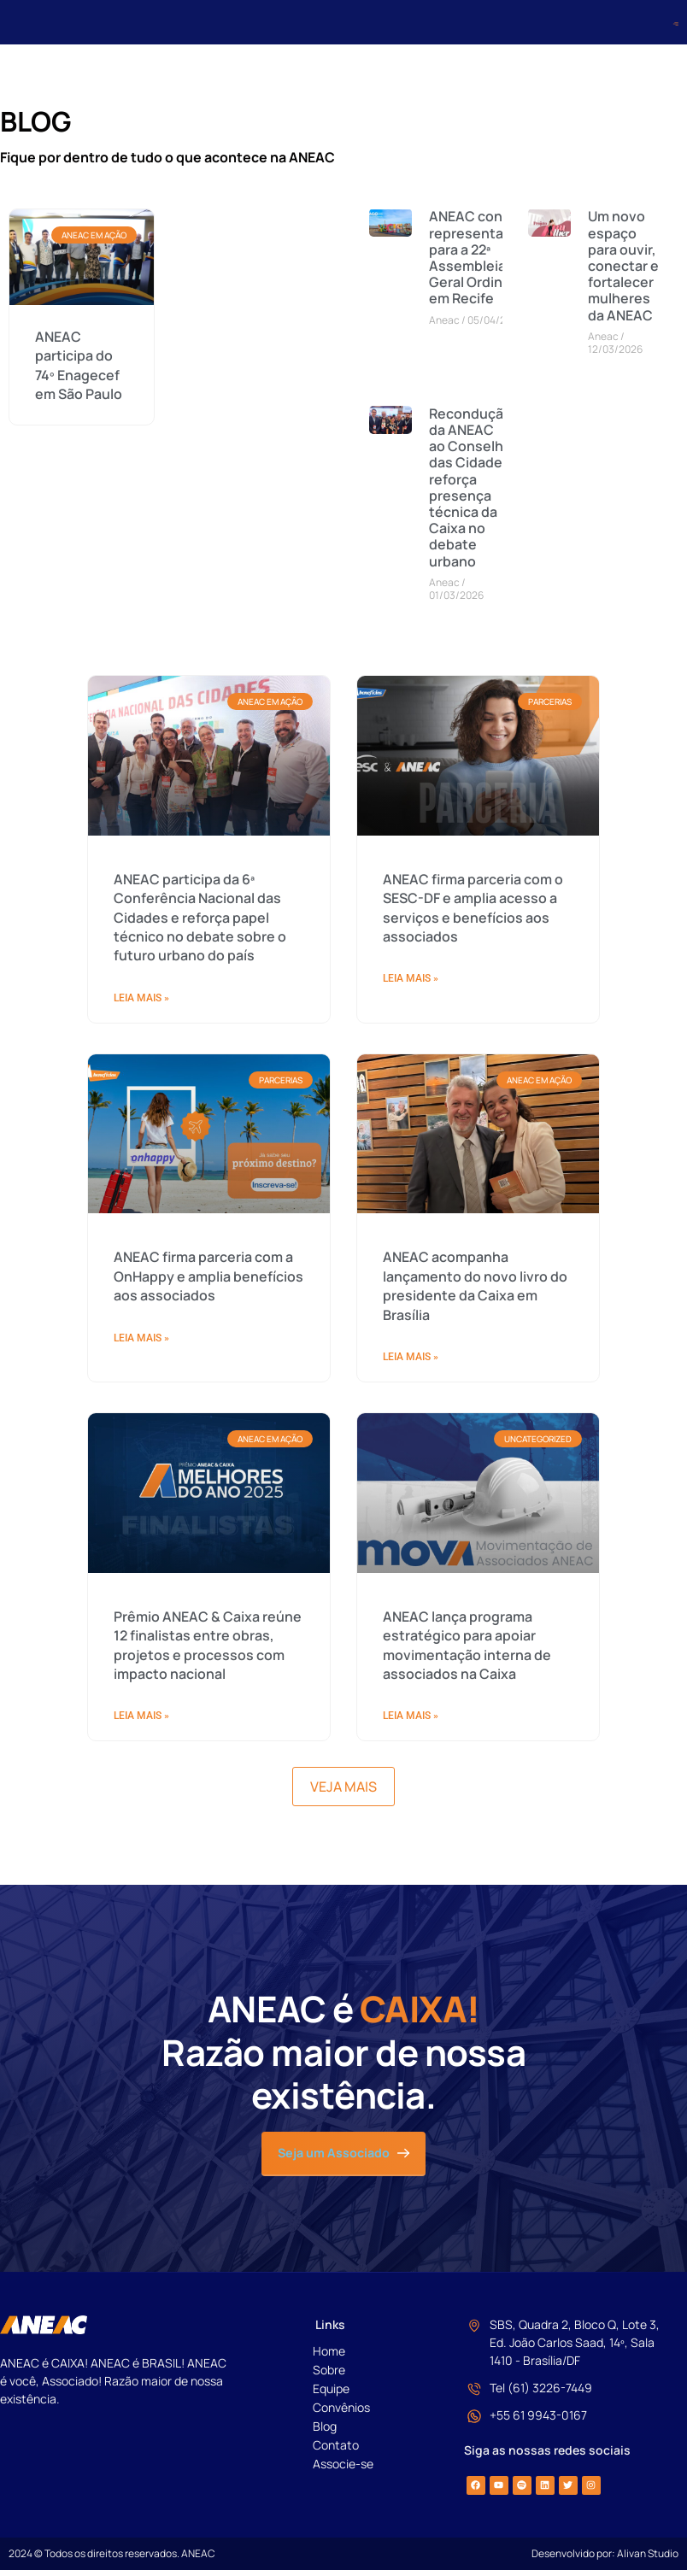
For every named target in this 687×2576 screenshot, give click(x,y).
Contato (336, 2451)
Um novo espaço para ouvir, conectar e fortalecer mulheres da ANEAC (623, 270)
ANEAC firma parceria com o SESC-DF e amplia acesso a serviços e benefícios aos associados (473, 1398)
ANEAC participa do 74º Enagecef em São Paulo (78, 370)
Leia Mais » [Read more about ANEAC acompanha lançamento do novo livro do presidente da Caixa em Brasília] (410, 1847)
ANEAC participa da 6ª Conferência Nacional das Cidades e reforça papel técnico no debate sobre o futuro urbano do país (200, 1408)
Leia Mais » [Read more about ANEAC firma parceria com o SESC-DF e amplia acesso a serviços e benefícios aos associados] (410, 1469)
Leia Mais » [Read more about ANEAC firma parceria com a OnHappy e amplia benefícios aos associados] (141, 1828)
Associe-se (343, 2470)
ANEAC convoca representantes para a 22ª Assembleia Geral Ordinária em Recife (481, 262)
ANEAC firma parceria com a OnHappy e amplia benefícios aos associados (208, 1766)
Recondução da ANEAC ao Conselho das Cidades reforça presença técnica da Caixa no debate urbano (470, 491)
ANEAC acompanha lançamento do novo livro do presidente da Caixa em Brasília (475, 1776)
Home (329, 2357)
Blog (325, 2432)
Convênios (341, 2413)
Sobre (329, 2376)
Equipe (331, 2394)
